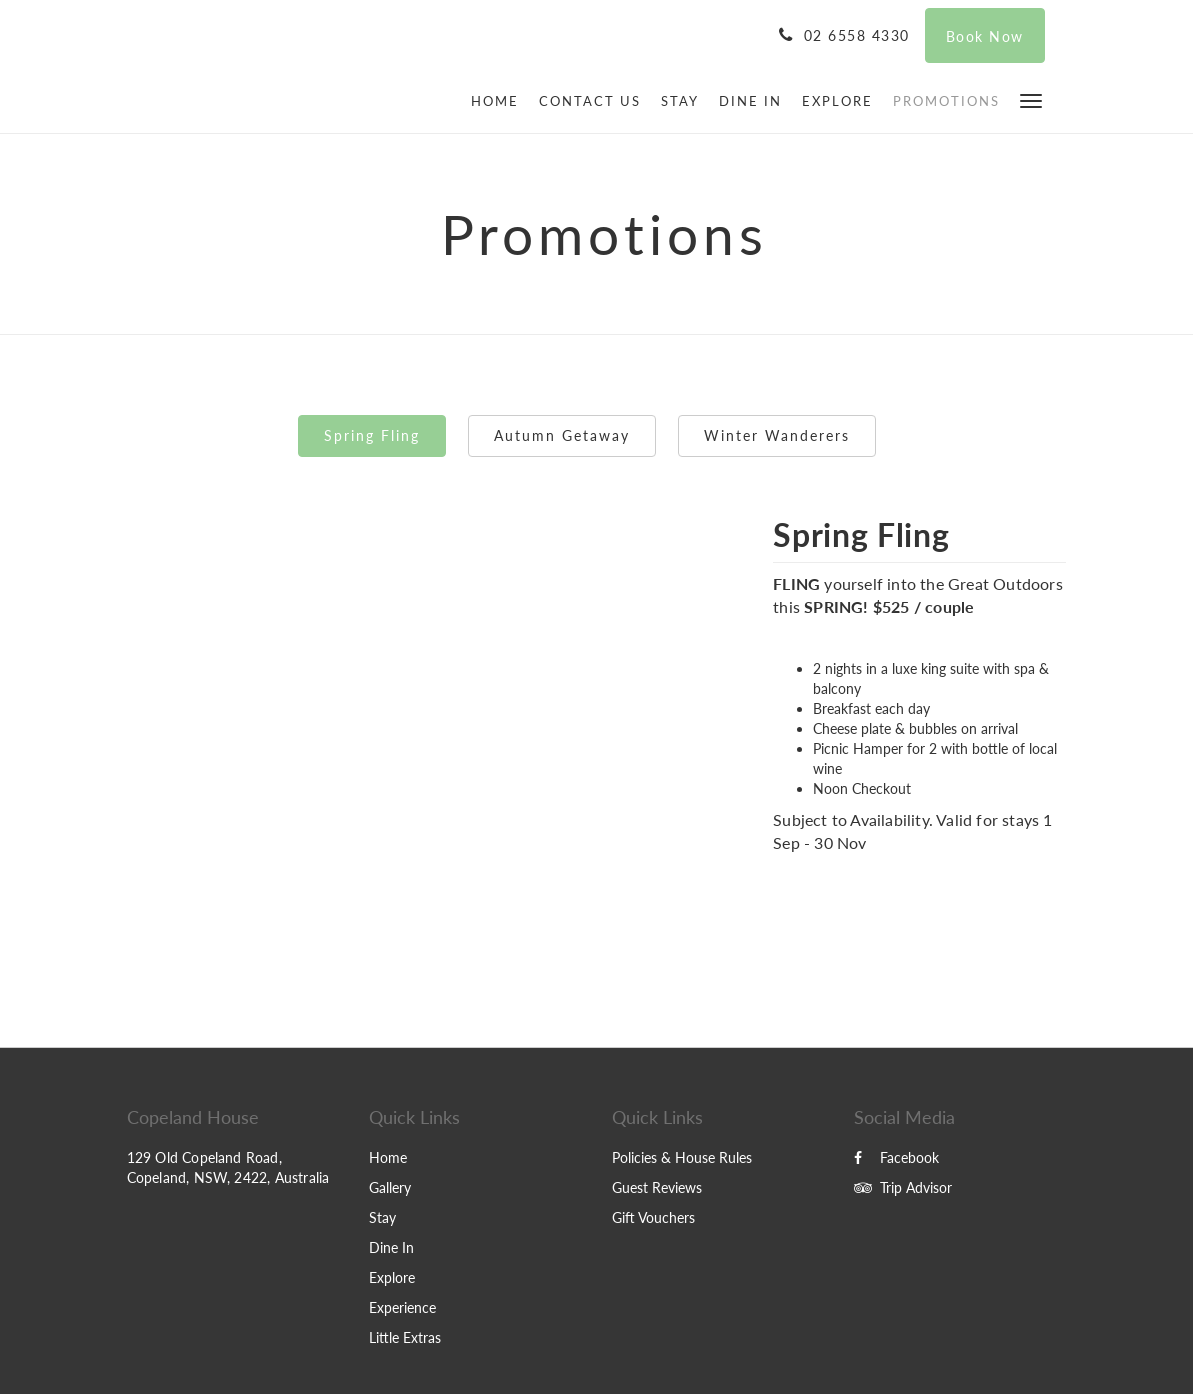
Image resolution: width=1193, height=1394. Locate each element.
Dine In (391, 1247)
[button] (1031, 99)
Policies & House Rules (682, 1157)
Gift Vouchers (653, 1217)
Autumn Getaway (562, 435)
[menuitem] (500, 101)
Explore (392, 1277)
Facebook (896, 1157)
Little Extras (405, 1337)
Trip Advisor (903, 1187)
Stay (382, 1217)
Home (388, 1157)
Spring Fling (372, 435)
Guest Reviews (657, 1187)
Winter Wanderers (777, 435)
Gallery (390, 1187)
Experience (402, 1307)
